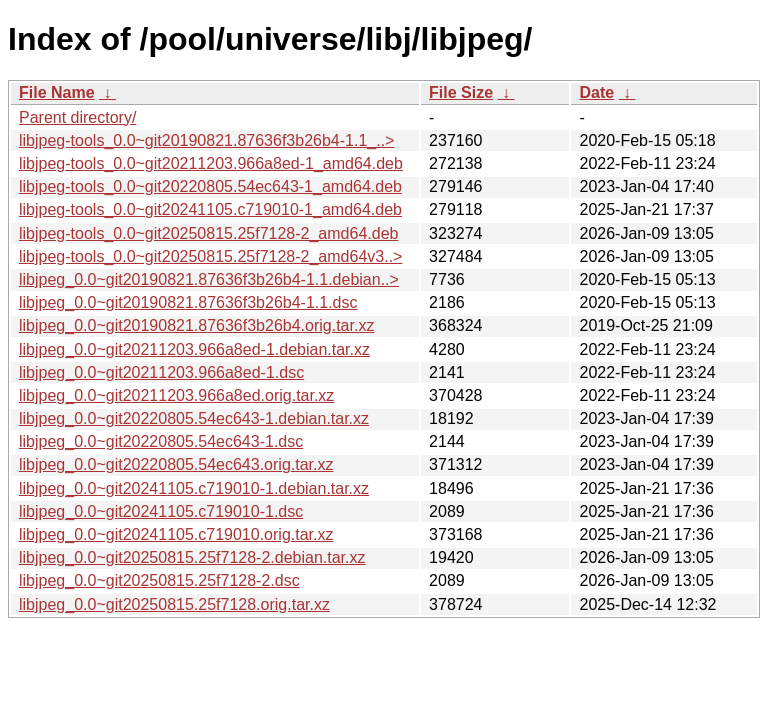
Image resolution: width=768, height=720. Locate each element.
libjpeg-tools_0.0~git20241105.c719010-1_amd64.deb (210, 209)
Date (596, 92)
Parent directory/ (77, 117)
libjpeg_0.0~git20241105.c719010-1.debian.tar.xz (194, 488)
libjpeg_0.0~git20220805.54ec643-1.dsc (161, 441)
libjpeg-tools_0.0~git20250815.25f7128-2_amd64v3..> (210, 256)
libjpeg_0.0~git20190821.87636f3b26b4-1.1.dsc (188, 302)
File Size (461, 92)
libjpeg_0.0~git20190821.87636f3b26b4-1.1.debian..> (209, 279)
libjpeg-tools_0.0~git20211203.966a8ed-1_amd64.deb (211, 163)
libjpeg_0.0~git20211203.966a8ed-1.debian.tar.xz (194, 349)
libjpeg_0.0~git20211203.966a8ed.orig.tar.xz (176, 395)
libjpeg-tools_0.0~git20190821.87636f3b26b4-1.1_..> (206, 140)
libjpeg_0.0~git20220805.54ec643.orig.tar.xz (176, 464)
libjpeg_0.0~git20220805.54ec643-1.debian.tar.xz (194, 418)
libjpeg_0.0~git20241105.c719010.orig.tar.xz (176, 534)
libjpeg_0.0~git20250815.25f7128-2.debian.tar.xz (192, 557)
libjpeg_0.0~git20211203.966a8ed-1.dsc (161, 372)
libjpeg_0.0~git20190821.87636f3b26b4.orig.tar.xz (196, 325)
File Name (57, 92)
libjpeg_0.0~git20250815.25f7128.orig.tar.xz (174, 604)
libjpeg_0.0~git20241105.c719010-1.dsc (161, 511)
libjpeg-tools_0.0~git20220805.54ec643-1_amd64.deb (210, 186)
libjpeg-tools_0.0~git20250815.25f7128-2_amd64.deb (208, 233)
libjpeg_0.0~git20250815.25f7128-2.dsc (159, 580)
